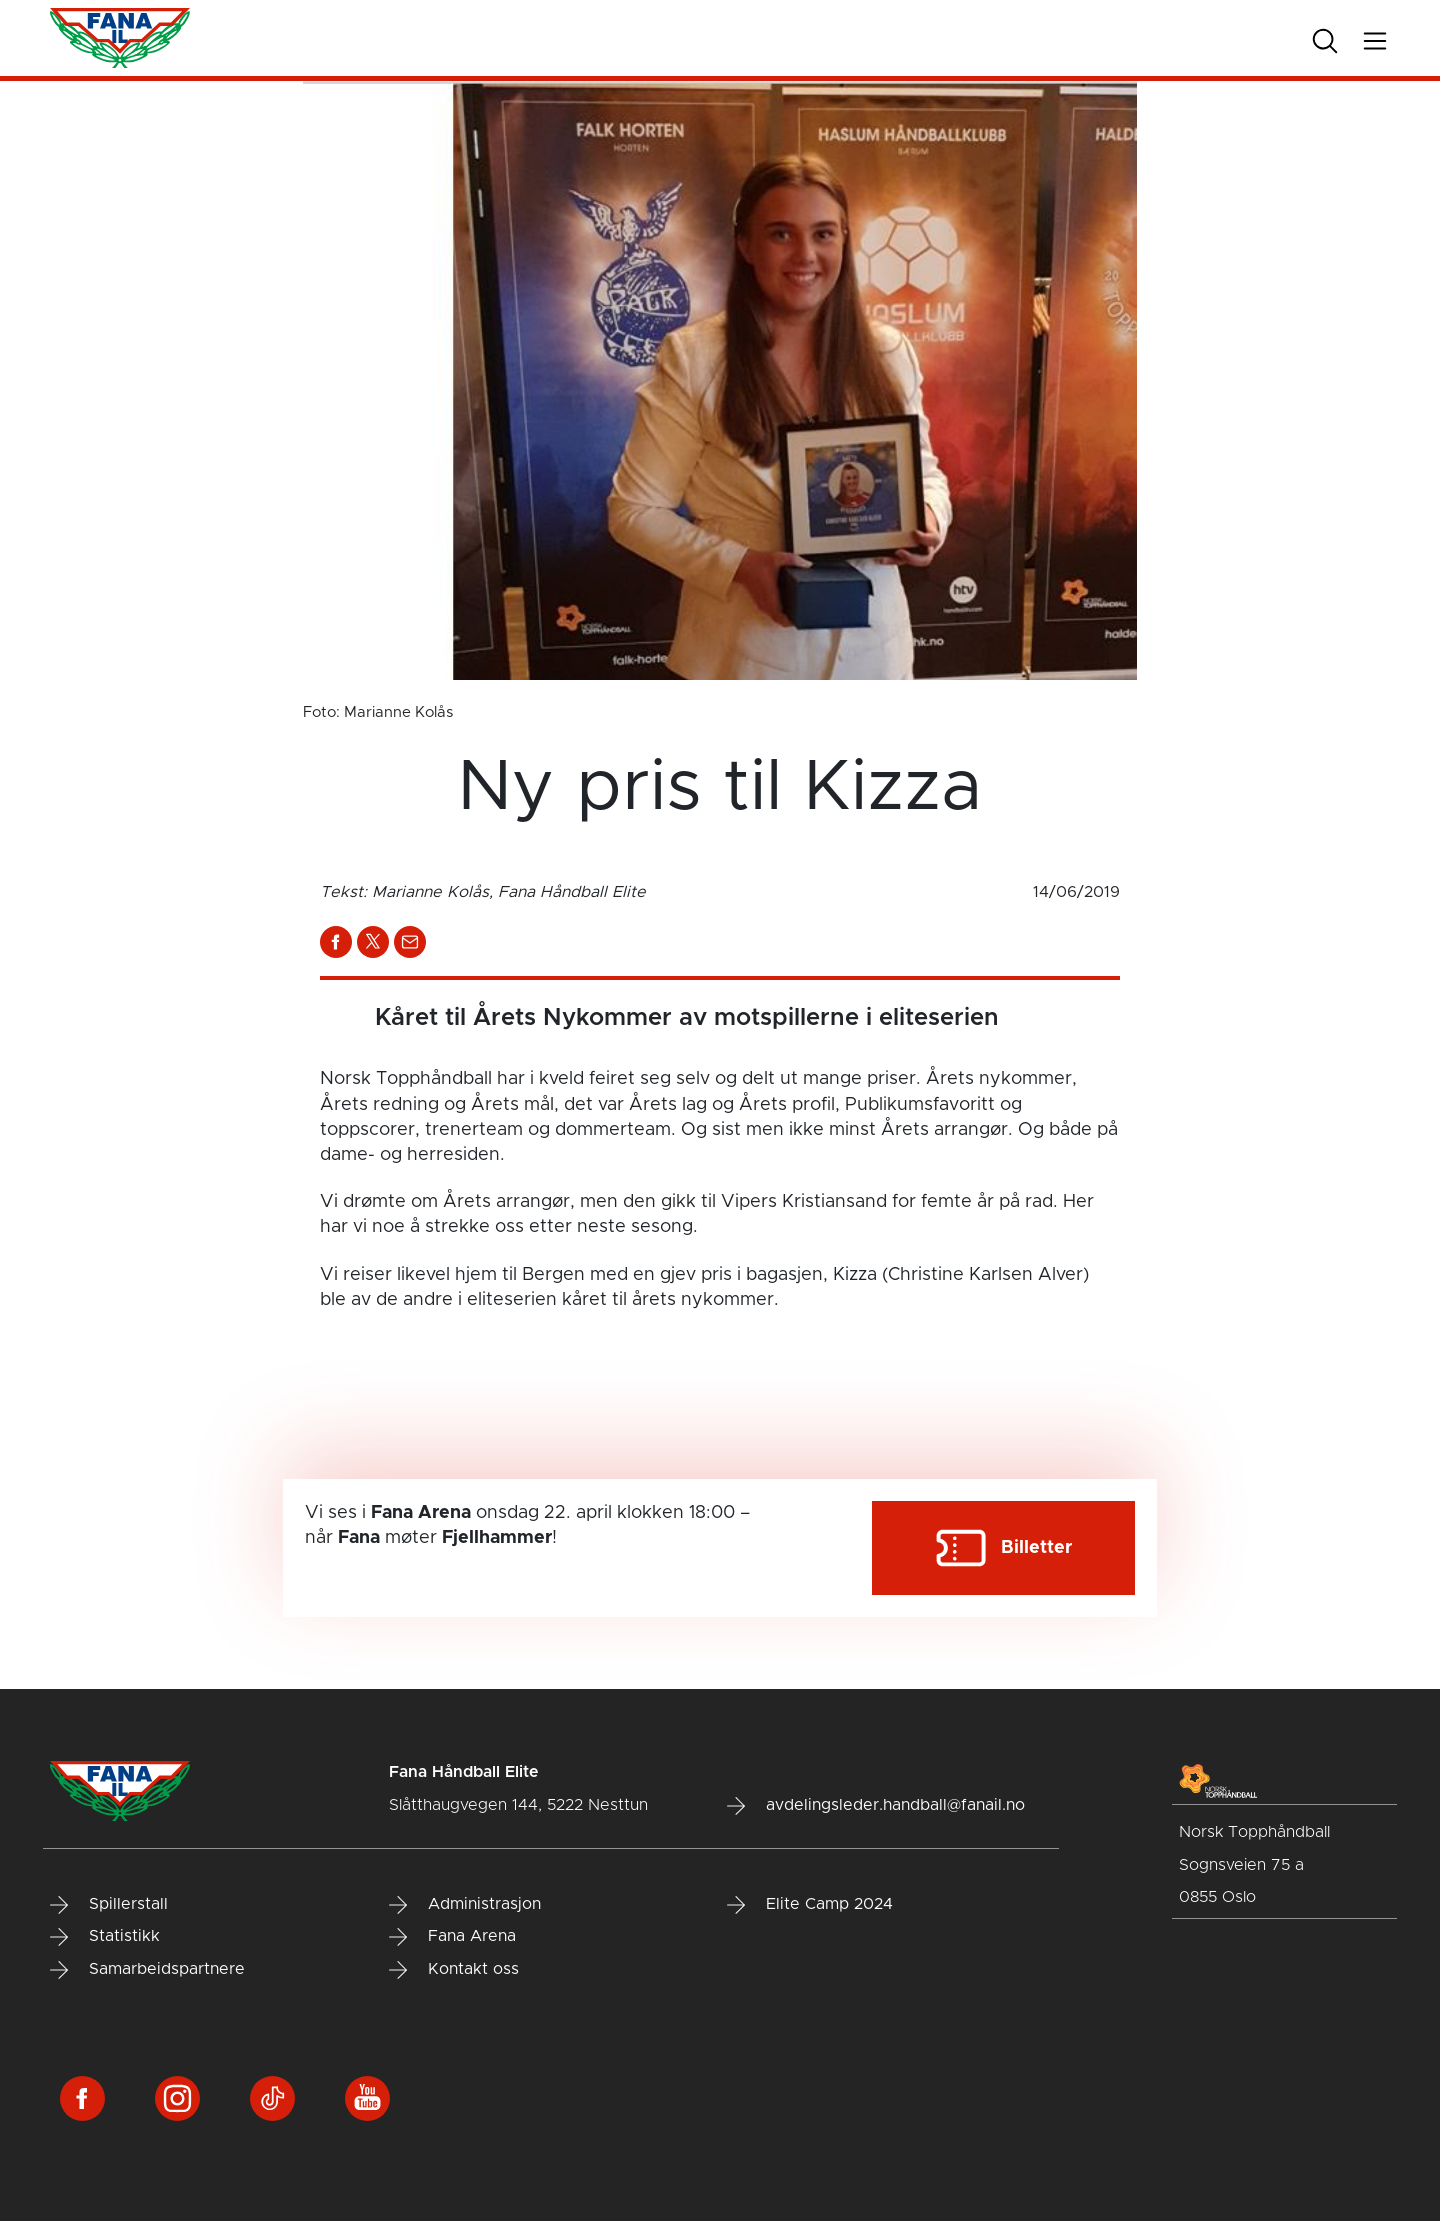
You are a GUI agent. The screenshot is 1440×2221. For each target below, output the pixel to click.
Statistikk (105, 1937)
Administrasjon (465, 1905)
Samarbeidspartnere (147, 1970)
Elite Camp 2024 (810, 1905)
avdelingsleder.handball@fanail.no (876, 1806)
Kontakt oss (454, 1970)
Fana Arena (452, 1937)
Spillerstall (109, 1905)
